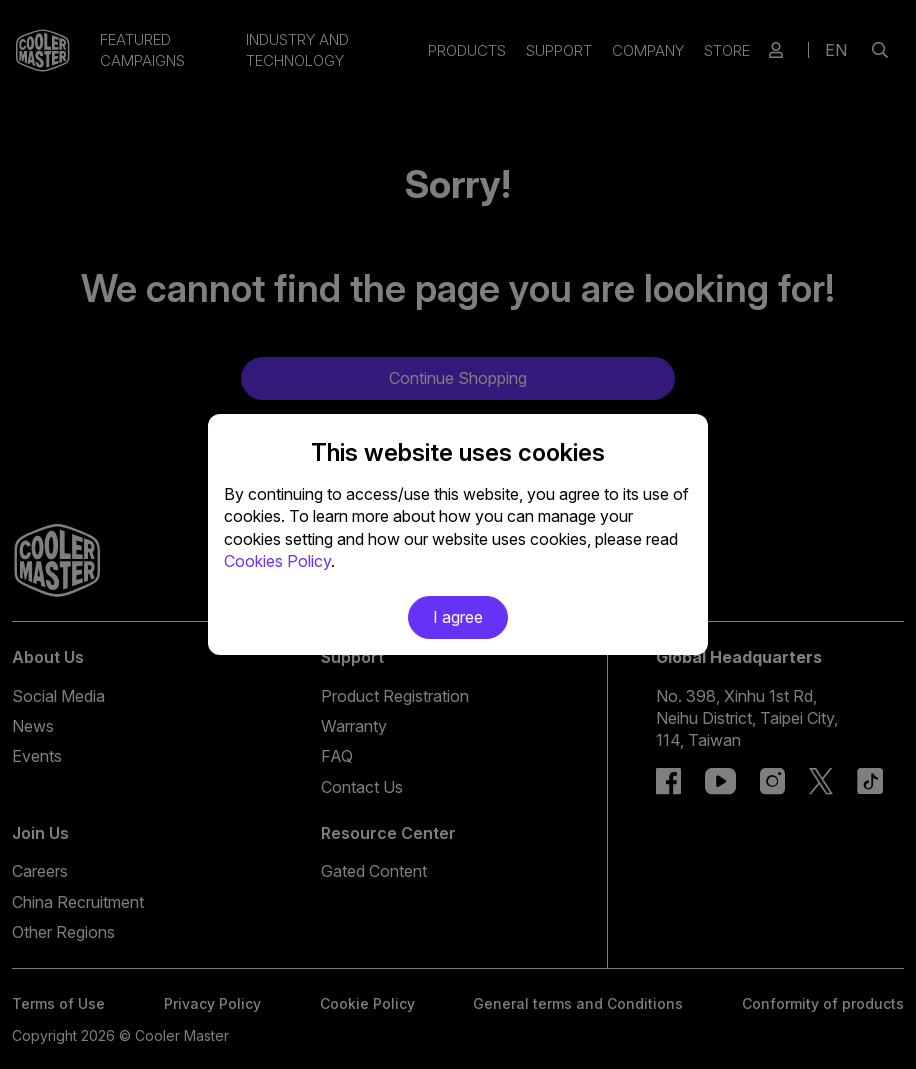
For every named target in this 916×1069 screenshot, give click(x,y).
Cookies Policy (277, 561)
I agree (458, 617)
